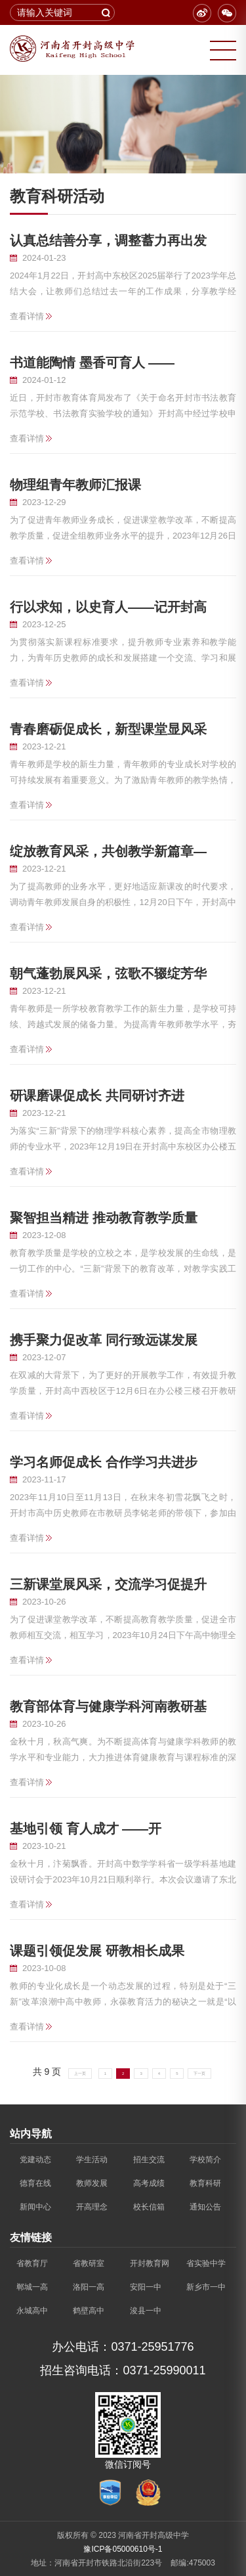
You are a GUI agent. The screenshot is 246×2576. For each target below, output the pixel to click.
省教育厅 (32, 2263)
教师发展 (92, 2183)
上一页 (80, 2074)
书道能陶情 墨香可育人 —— (92, 362)
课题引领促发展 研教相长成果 (97, 1950)
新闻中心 (35, 2206)
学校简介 (205, 2159)
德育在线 (35, 2183)
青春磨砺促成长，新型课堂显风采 (108, 729)
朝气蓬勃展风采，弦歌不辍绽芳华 (108, 973)
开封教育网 (149, 2263)
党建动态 (35, 2159)
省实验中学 (206, 2263)
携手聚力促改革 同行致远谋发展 (103, 1340)
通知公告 (205, 2206)
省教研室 (88, 2263)
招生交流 (149, 2159)
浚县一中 (145, 2310)
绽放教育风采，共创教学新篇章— (108, 851)
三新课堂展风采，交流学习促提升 (108, 1584)
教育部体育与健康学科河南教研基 (108, 1706)
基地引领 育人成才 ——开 (85, 1828)
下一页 (199, 2074)
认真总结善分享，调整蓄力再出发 (108, 240)
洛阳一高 (88, 2287)
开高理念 (92, 2206)
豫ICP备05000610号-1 (122, 2549)
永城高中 (32, 2310)
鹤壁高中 (88, 2310)
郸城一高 (32, 2287)
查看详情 (27, 316)
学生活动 (92, 2159)
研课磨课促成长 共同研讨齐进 (97, 1095)
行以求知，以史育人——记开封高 (108, 607)
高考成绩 (149, 2183)
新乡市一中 (206, 2287)
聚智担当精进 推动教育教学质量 (103, 1217)
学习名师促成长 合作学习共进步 (103, 1462)
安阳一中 (145, 2287)
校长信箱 (149, 2206)
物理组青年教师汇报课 (75, 484)
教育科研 (205, 2183)
